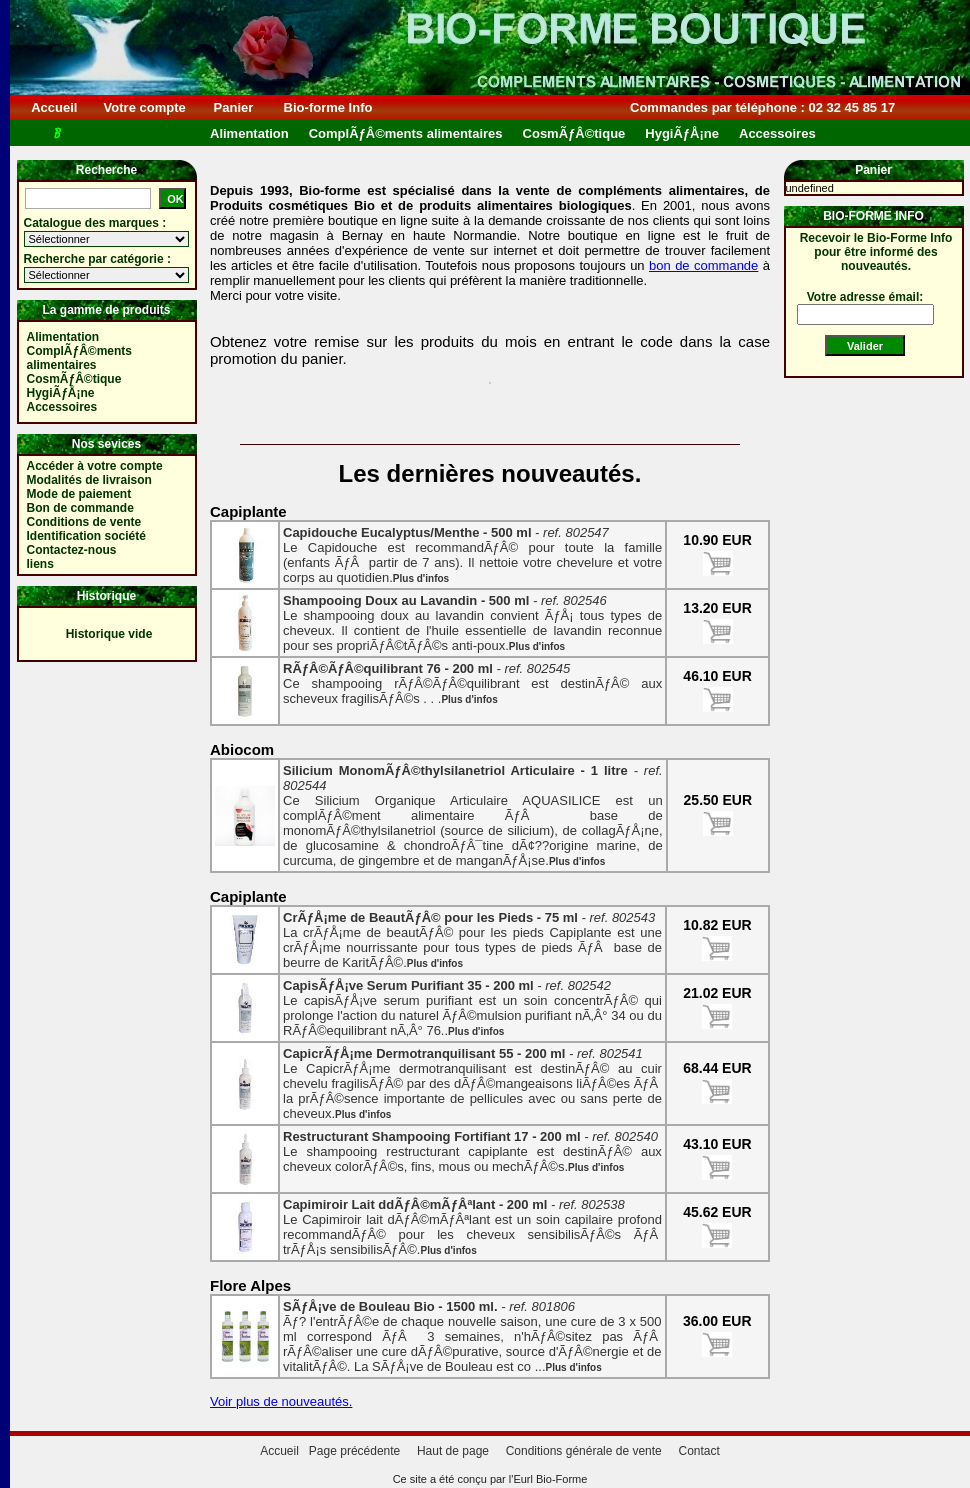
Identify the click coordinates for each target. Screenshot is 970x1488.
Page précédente (354, 1451)
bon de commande (703, 265)
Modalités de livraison (89, 480)
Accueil (54, 107)
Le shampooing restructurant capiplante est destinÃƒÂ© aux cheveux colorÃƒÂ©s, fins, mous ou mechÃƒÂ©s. (472, 1151)
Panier (233, 107)
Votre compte (144, 107)
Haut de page (453, 1451)
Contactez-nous (72, 550)
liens (40, 564)
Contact (698, 1451)
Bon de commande (80, 508)
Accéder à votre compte (95, 466)
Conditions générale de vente (584, 1451)
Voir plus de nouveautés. (281, 1401)
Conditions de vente (84, 522)
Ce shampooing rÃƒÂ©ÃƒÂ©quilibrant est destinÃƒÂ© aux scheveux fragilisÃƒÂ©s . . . (472, 683)
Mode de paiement (79, 494)
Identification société (86, 536)
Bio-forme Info (328, 107)
